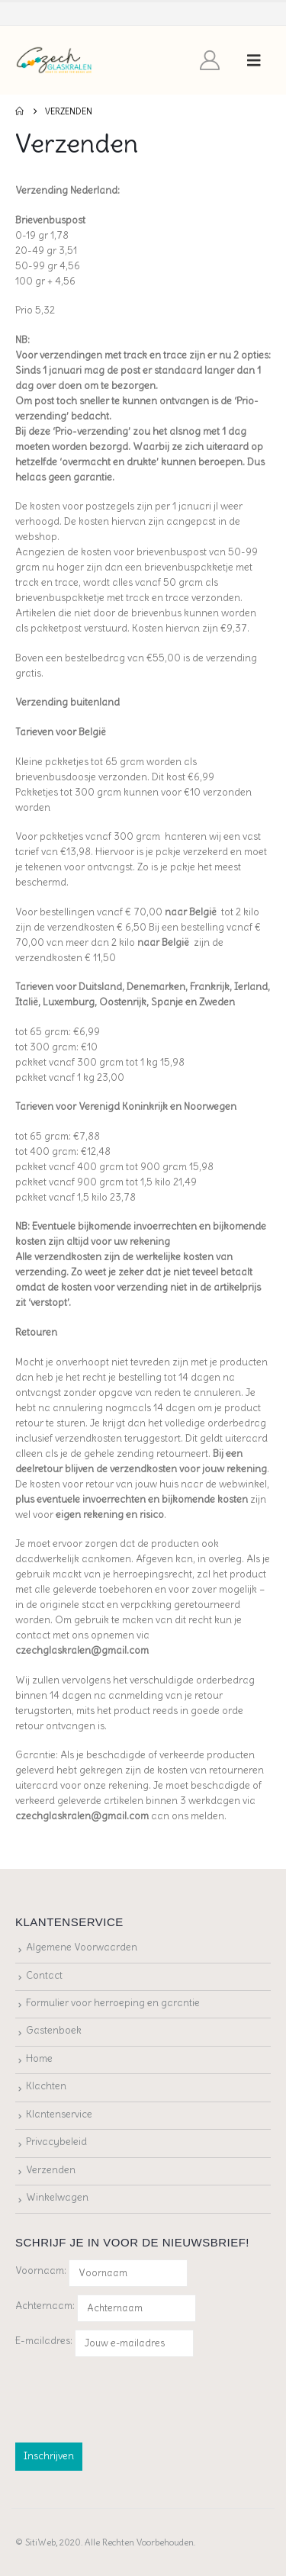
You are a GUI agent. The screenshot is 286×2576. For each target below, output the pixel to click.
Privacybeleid (56, 2141)
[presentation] (131, 2396)
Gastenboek (54, 2030)
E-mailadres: (104, 2343)
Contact (44, 1975)
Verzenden (51, 2169)
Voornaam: (40, 2270)
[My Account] (210, 60)
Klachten (46, 2085)
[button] (254, 60)
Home (39, 2058)
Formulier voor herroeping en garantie (113, 2002)
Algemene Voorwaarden (81, 1947)
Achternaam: (45, 2305)
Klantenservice (59, 2114)
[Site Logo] (54, 61)
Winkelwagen (57, 2197)
